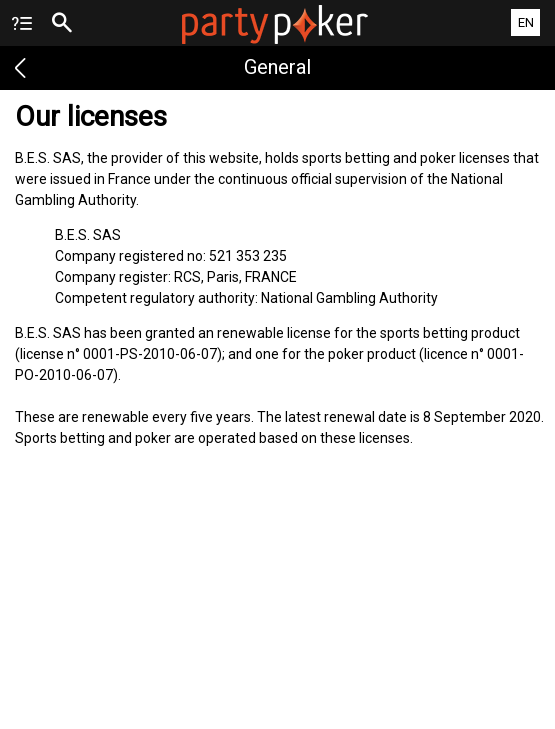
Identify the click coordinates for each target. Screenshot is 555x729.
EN (526, 22)
